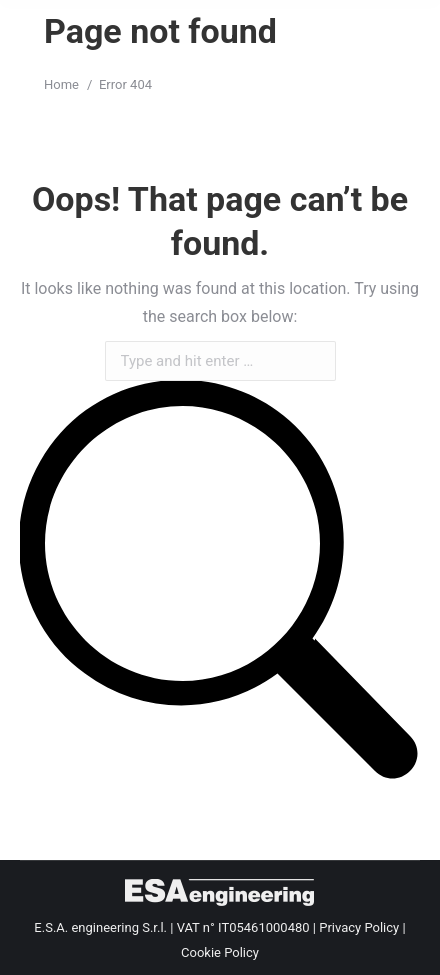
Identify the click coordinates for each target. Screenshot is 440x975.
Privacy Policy (359, 927)
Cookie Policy (220, 952)
